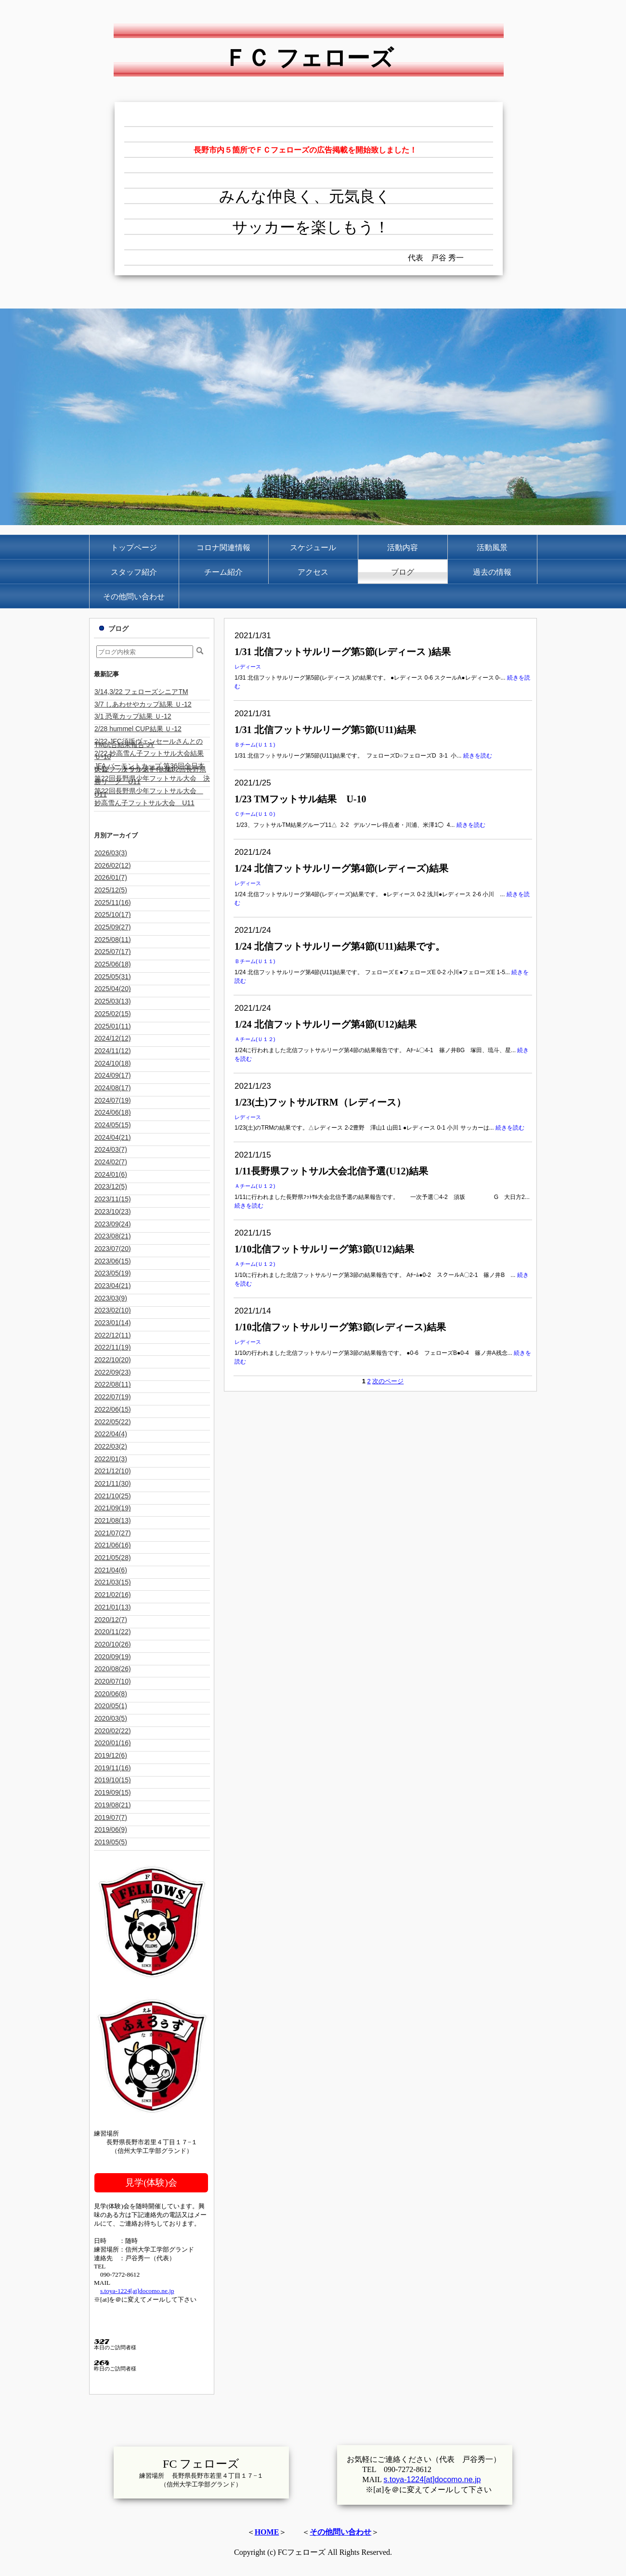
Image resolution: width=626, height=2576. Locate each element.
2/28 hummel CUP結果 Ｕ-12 (138, 729)
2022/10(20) (112, 1360)
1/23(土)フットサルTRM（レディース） (320, 1102)
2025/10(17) (112, 914)
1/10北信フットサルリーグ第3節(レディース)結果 (340, 1327)
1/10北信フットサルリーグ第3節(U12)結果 (324, 1249)
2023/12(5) (110, 1186)
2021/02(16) (112, 1594)
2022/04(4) (110, 1434)
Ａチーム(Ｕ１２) (255, 1039)
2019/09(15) (112, 1792)
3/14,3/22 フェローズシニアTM (141, 692)
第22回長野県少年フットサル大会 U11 (148, 792)
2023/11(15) (112, 1199)
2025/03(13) (112, 1001)
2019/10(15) (112, 1780)
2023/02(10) (112, 1310)
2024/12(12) (112, 1038)
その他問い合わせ (340, 2532)
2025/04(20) (112, 988)
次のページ (388, 1381)
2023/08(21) (112, 1236)
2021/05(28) (112, 1557)
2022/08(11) (112, 1384)
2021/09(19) (112, 1508)
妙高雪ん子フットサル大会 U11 (144, 803)
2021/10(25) (112, 1496)
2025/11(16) (112, 902)
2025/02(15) (112, 1014)
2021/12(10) (112, 1471)
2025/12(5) (110, 890)
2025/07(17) (112, 951)
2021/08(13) (112, 1520)
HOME (267, 2532)
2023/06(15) (112, 1261)
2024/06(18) (112, 1112)
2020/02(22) (112, 1731)
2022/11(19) (112, 1347)
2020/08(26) (112, 1669)
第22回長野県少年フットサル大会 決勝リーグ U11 (152, 780)
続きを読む (477, 755)
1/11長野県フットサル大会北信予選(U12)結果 (331, 1171)
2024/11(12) (112, 1051)
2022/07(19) (112, 1397)
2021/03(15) (112, 1582)
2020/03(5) (110, 1718)
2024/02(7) (110, 1162)
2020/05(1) (110, 1706)
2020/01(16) (112, 1743)
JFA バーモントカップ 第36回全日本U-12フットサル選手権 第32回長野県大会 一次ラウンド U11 (150, 767)
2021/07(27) (112, 1533)
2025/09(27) (112, 927)
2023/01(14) (112, 1323)
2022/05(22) (112, 1422)
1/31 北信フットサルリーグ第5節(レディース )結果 (343, 651)
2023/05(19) (112, 1273)
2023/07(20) (112, 1248)
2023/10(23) (112, 1211)
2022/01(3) (110, 1459)
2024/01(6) (110, 1174)
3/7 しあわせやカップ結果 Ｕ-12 (143, 704)
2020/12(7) (110, 1619)
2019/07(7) (110, 1817)
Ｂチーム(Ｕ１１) (255, 744)
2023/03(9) (110, 1298)
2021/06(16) (112, 1545)
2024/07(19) (112, 1100)
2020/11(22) (112, 1632)
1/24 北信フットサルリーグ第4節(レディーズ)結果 (341, 868)
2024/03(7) (110, 1149)
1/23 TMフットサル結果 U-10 (300, 799)
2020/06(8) (110, 1694)
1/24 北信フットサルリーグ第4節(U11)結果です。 (340, 946)
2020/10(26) (112, 1644)
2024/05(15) (112, 1125)
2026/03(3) (110, 853)
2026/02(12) (112, 865)
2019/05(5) (110, 1842)
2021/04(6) (110, 1570)
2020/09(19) (112, 1657)
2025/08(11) (112, 939)
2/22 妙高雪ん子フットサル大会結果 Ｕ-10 (149, 754)
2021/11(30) (112, 1483)
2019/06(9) (110, 1829)
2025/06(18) (112, 964)
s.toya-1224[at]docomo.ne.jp (137, 2290)
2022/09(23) (112, 1372)
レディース (248, 667)
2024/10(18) (112, 1063)
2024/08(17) (112, 1088)
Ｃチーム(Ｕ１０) (255, 814)
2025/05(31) (112, 976)
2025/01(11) (112, 1026)
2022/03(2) (110, 1446)
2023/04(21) (112, 1285)
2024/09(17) (112, 1075)
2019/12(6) (110, 1755)
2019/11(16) (112, 1768)
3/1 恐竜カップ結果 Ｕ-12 (132, 716)
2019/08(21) (112, 1805)
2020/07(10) (112, 1681)
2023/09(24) (112, 1224)
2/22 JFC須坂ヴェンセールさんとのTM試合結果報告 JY (148, 742)
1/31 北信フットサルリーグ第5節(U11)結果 (325, 729)
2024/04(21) (112, 1137)
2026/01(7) (110, 877)
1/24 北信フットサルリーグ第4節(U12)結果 (326, 1024)
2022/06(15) (112, 1409)
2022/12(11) (112, 1335)
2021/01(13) (112, 1607)
